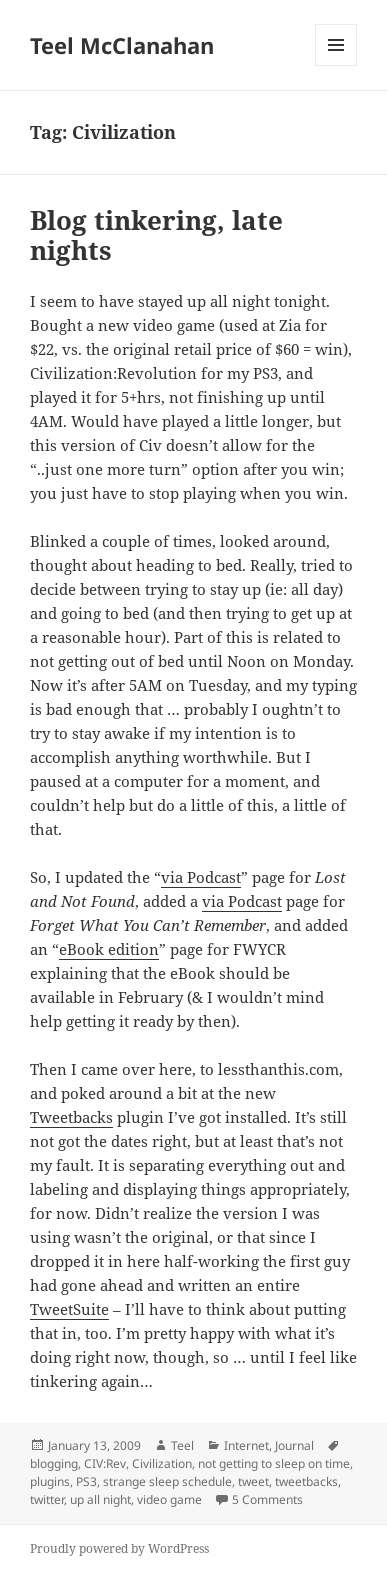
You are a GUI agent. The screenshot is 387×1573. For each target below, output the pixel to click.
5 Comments (267, 1499)
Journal (294, 1445)
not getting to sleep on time (274, 1463)
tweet (253, 1481)
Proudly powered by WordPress (119, 1548)
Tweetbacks (71, 1117)
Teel (182, 1445)
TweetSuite (69, 1309)
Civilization (162, 1463)
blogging (54, 1463)
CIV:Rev (105, 1463)
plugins (50, 1481)
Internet (246, 1445)
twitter (47, 1499)
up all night (100, 1499)
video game (169, 1499)
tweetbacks (306, 1481)
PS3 (86, 1481)
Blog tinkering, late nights (156, 235)
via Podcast (201, 877)
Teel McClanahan (122, 45)
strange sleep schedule (167, 1481)
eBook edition (109, 949)
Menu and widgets (336, 65)
